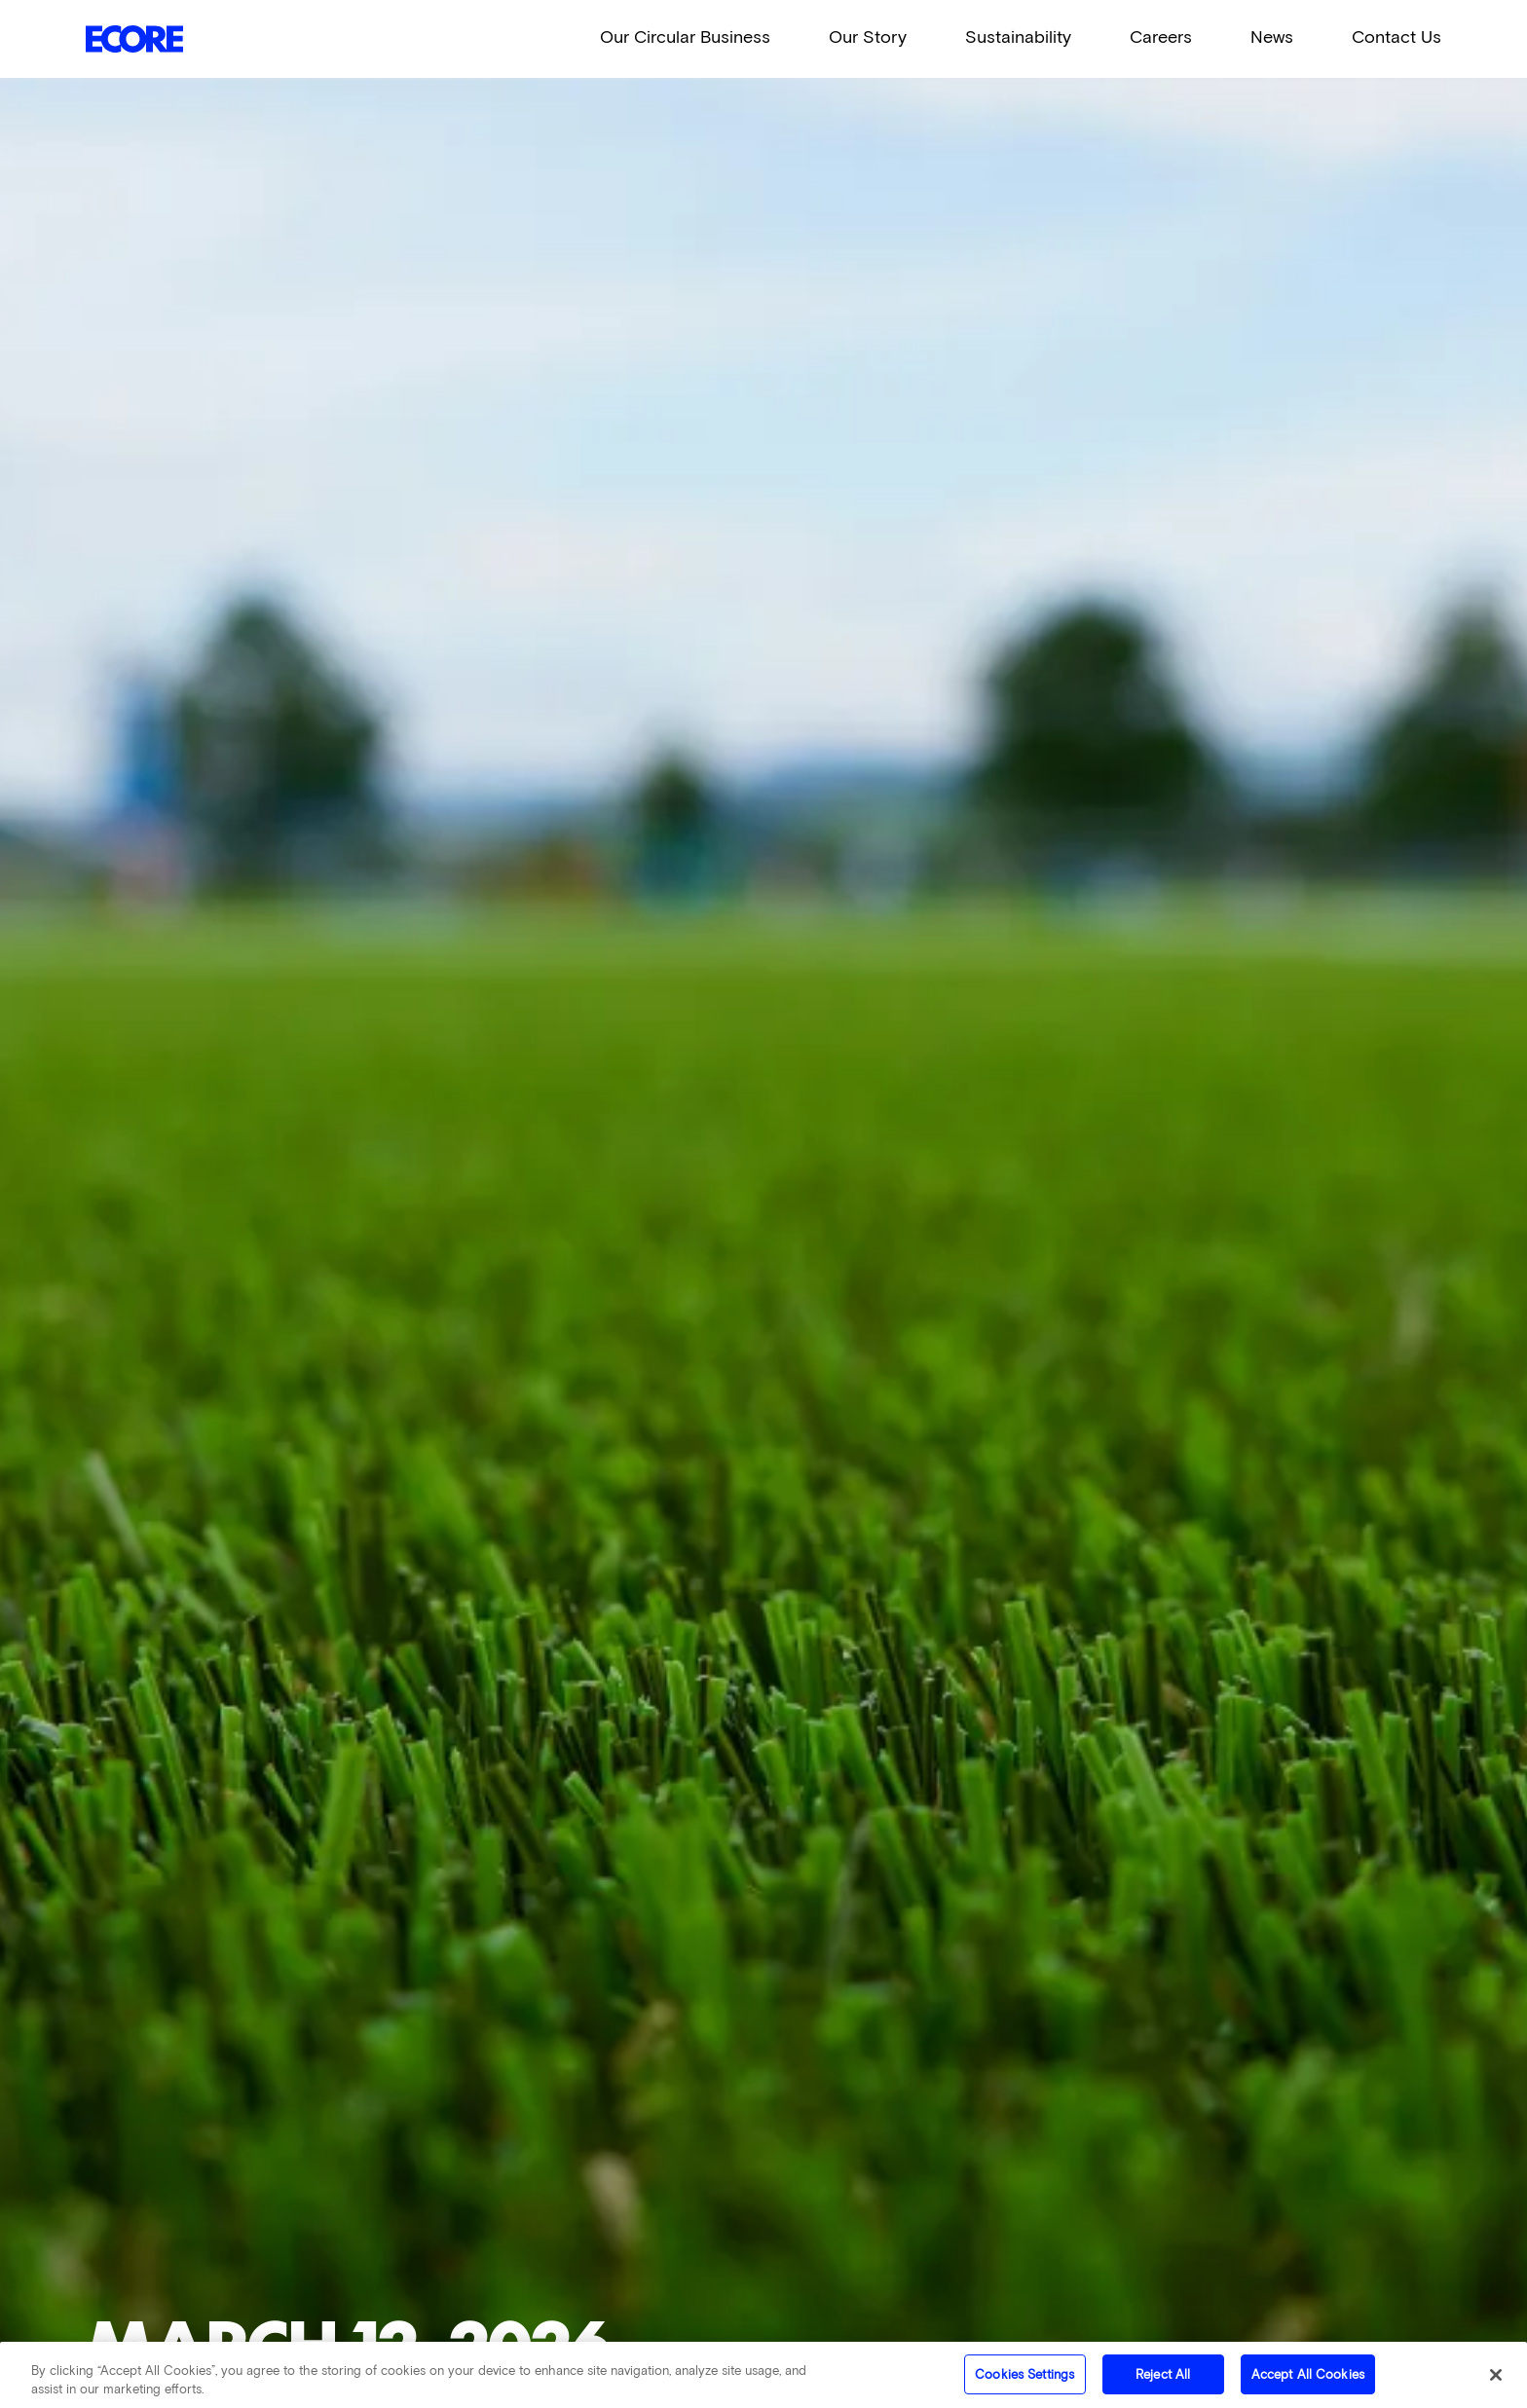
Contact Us (1396, 37)
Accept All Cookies (1307, 2380)
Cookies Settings (1024, 2380)
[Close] (1495, 2379)
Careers (1161, 37)
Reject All (1163, 2380)
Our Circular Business (685, 37)
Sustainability (1018, 37)
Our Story (868, 37)
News (1271, 37)
